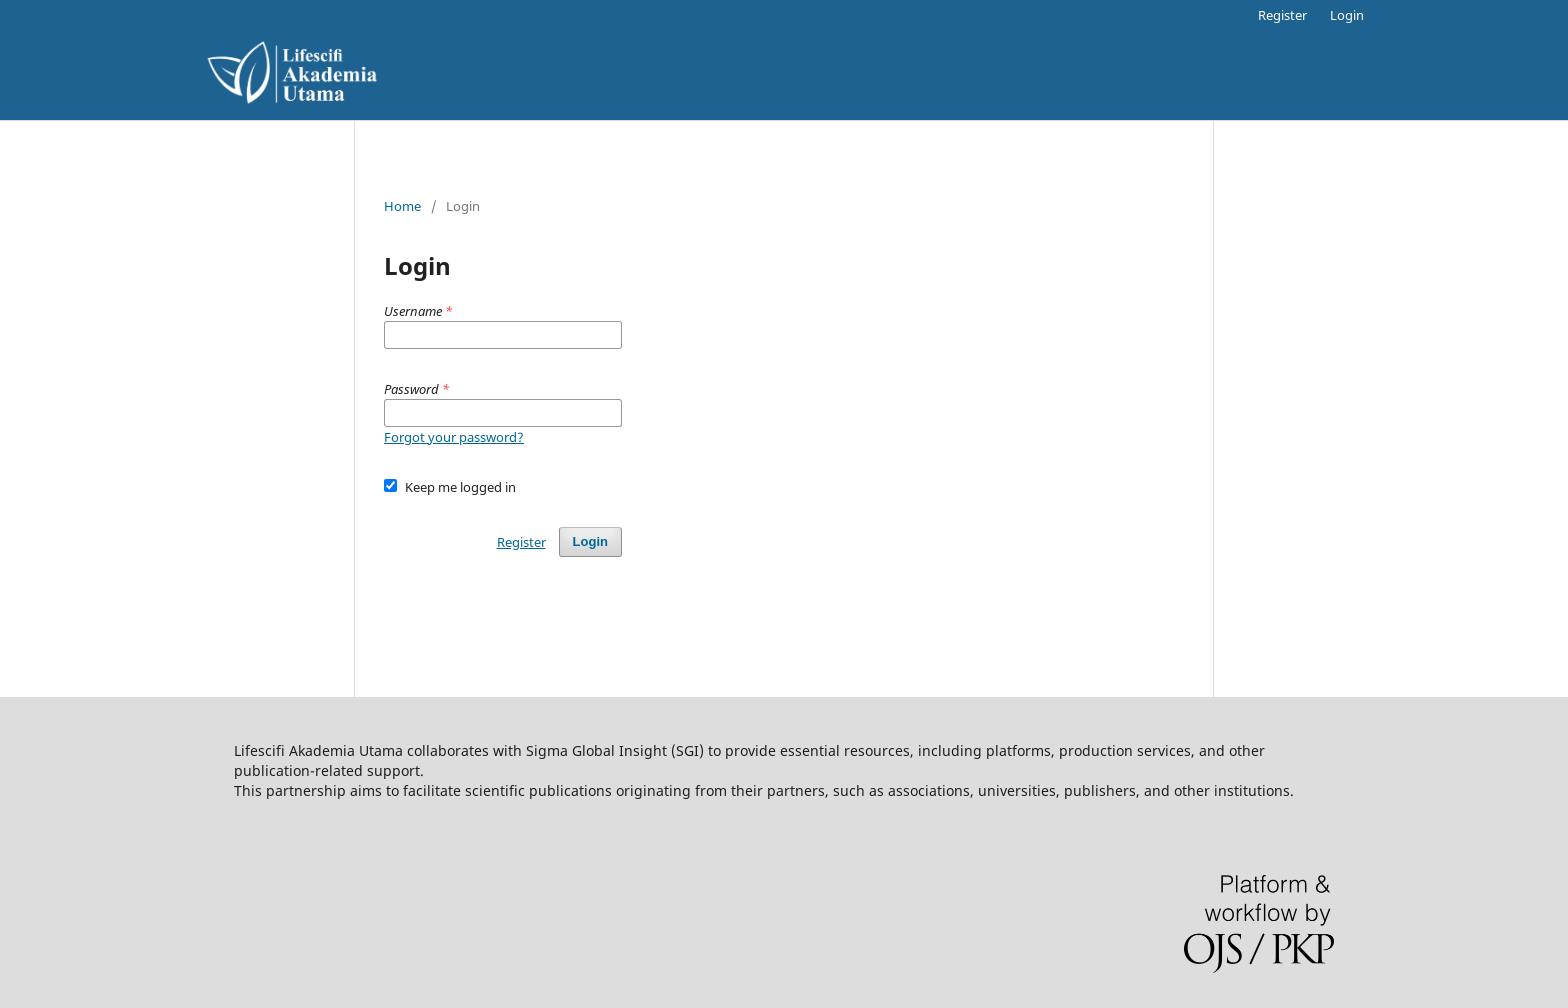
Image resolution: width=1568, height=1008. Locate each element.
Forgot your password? (454, 437)
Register (1282, 15)
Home (402, 206)
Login (1347, 15)
